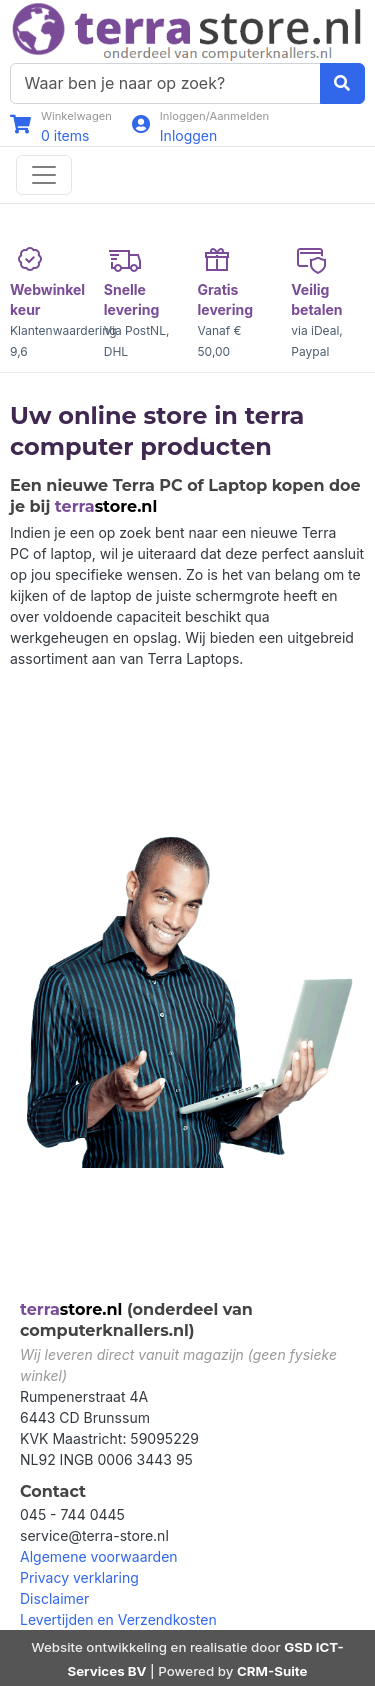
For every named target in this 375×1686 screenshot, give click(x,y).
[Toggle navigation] (44, 175)
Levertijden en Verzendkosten (118, 1619)
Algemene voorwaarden (99, 1556)
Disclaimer (54, 1598)
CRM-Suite (272, 1671)
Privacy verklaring (79, 1577)
